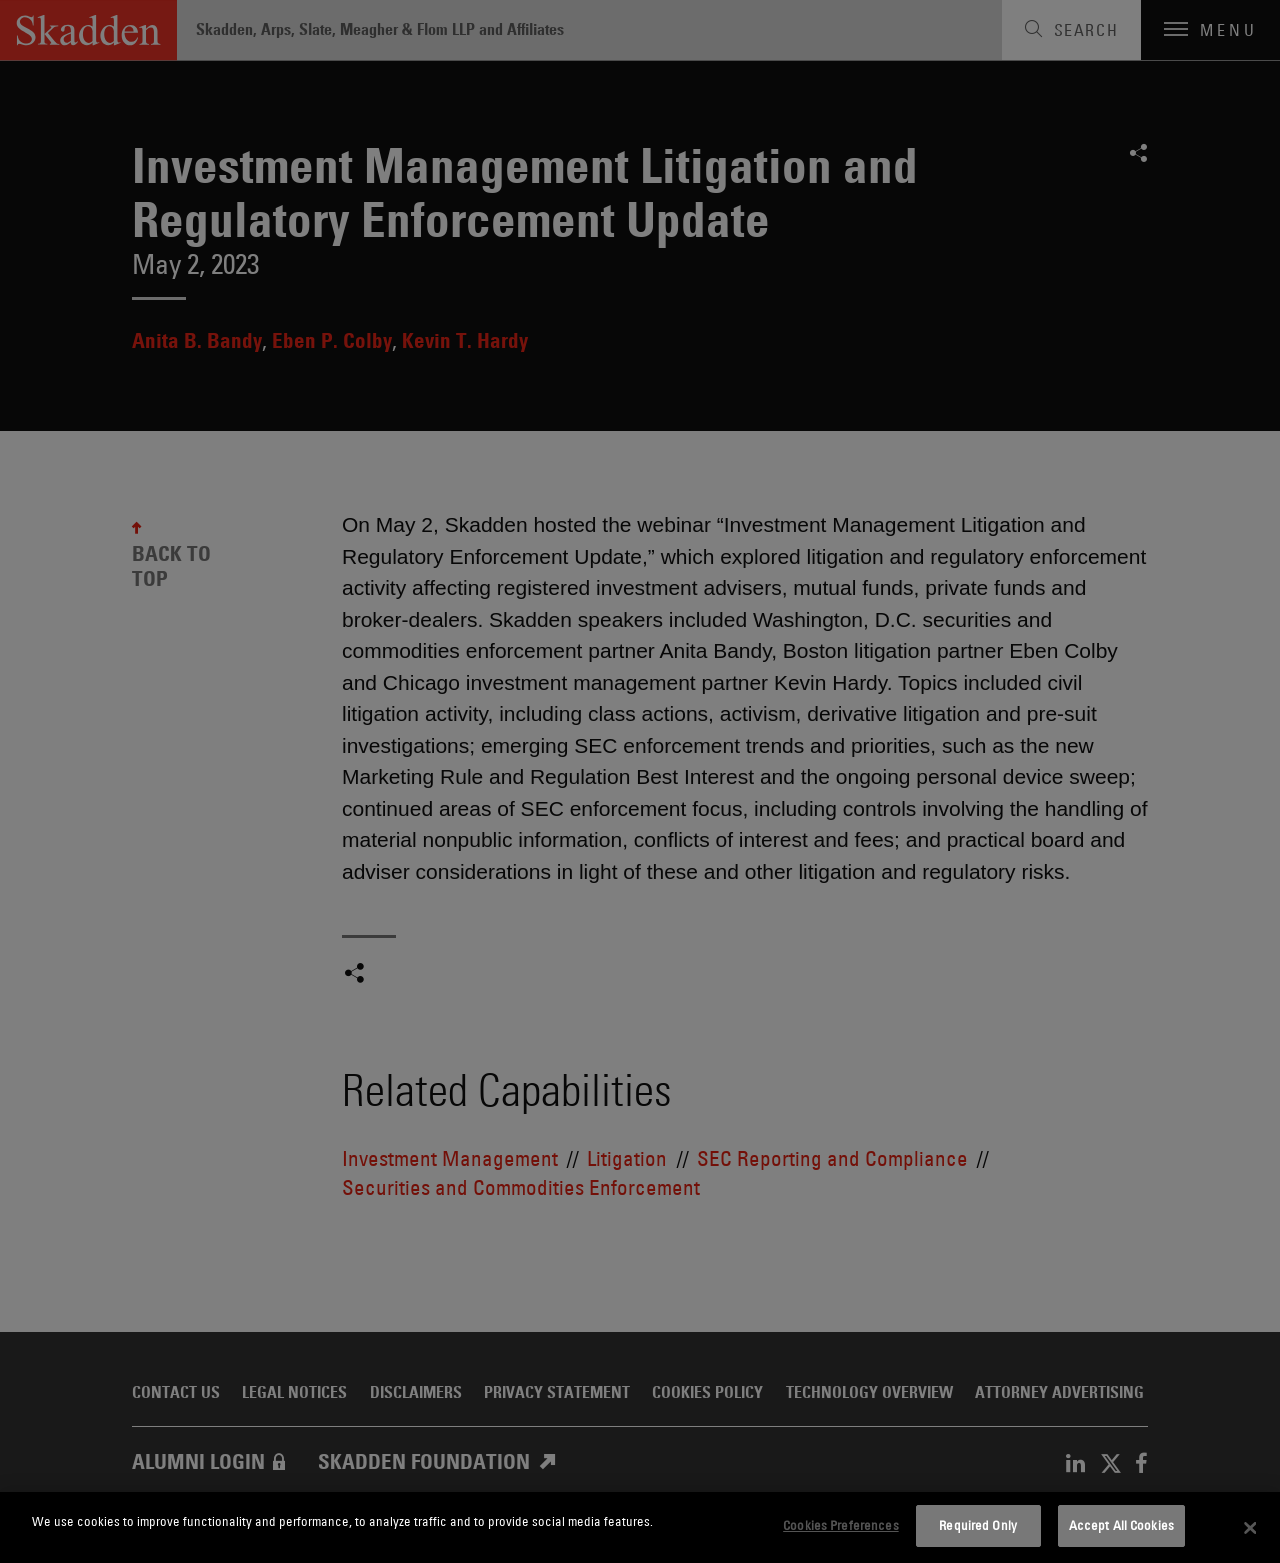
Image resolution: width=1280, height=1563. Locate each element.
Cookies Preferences (840, 1525)
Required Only (978, 1525)
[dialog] (640, 1527)
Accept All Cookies (1121, 1525)
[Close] (1250, 1528)
